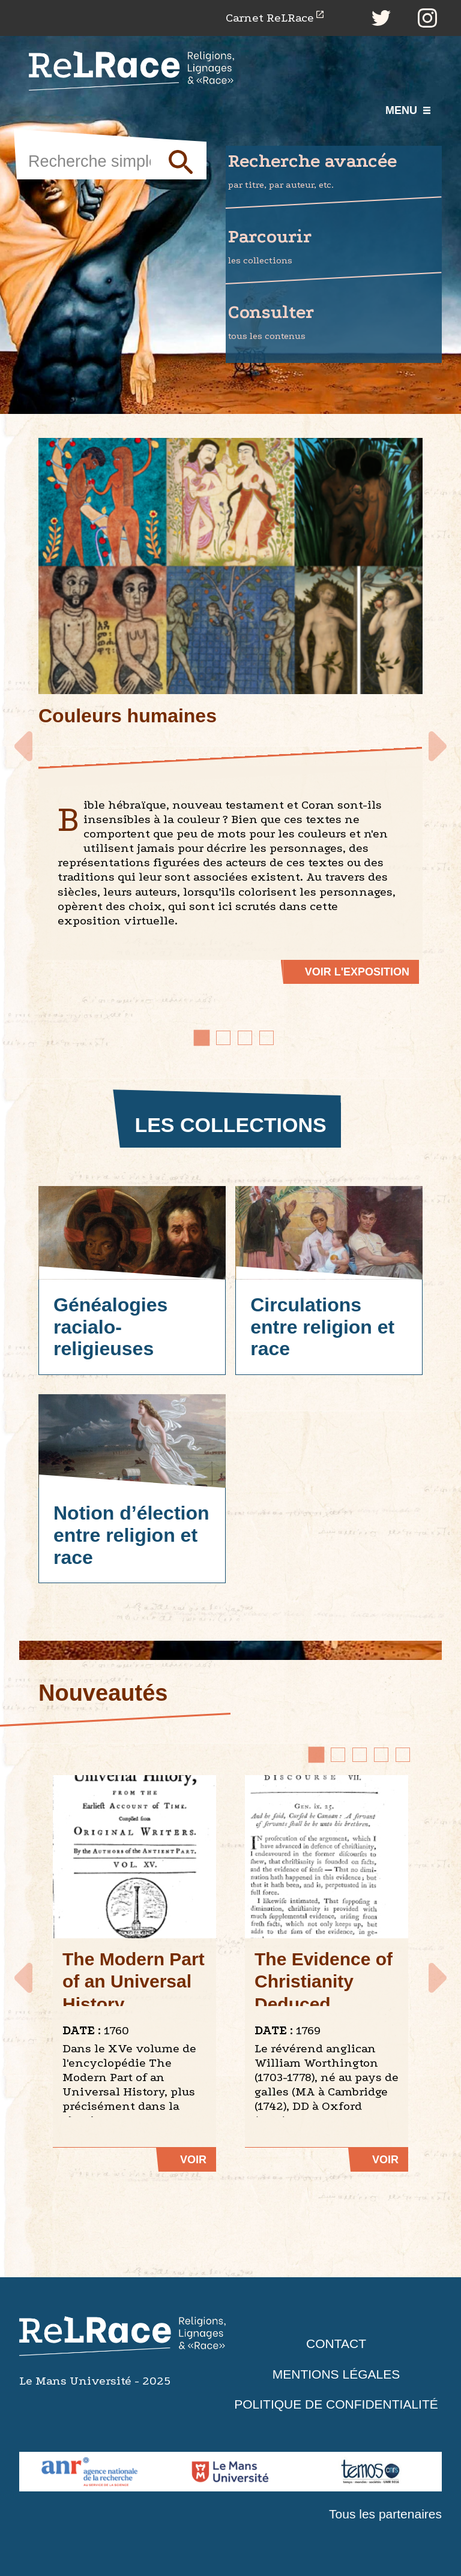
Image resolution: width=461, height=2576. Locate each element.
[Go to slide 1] (201, 1038)
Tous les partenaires (385, 2514)
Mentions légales (336, 2374)
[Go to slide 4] (266, 1038)
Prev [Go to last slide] (26, 741)
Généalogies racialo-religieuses (110, 1327)
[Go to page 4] (381, 1755)
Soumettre (176, 161)
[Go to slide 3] (245, 1038)
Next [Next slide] (434, 741)
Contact (336, 2343)
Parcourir (335, 247)
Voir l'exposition (357, 972)
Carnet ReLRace (270, 18)
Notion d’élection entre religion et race (131, 1535)
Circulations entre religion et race (322, 1327)
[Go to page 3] (359, 1755)
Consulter (335, 323)
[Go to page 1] (316, 1755)
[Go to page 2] (338, 1755)
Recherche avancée (335, 172)
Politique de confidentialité (336, 2404)
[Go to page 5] (403, 1755)
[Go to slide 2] (223, 1038)
